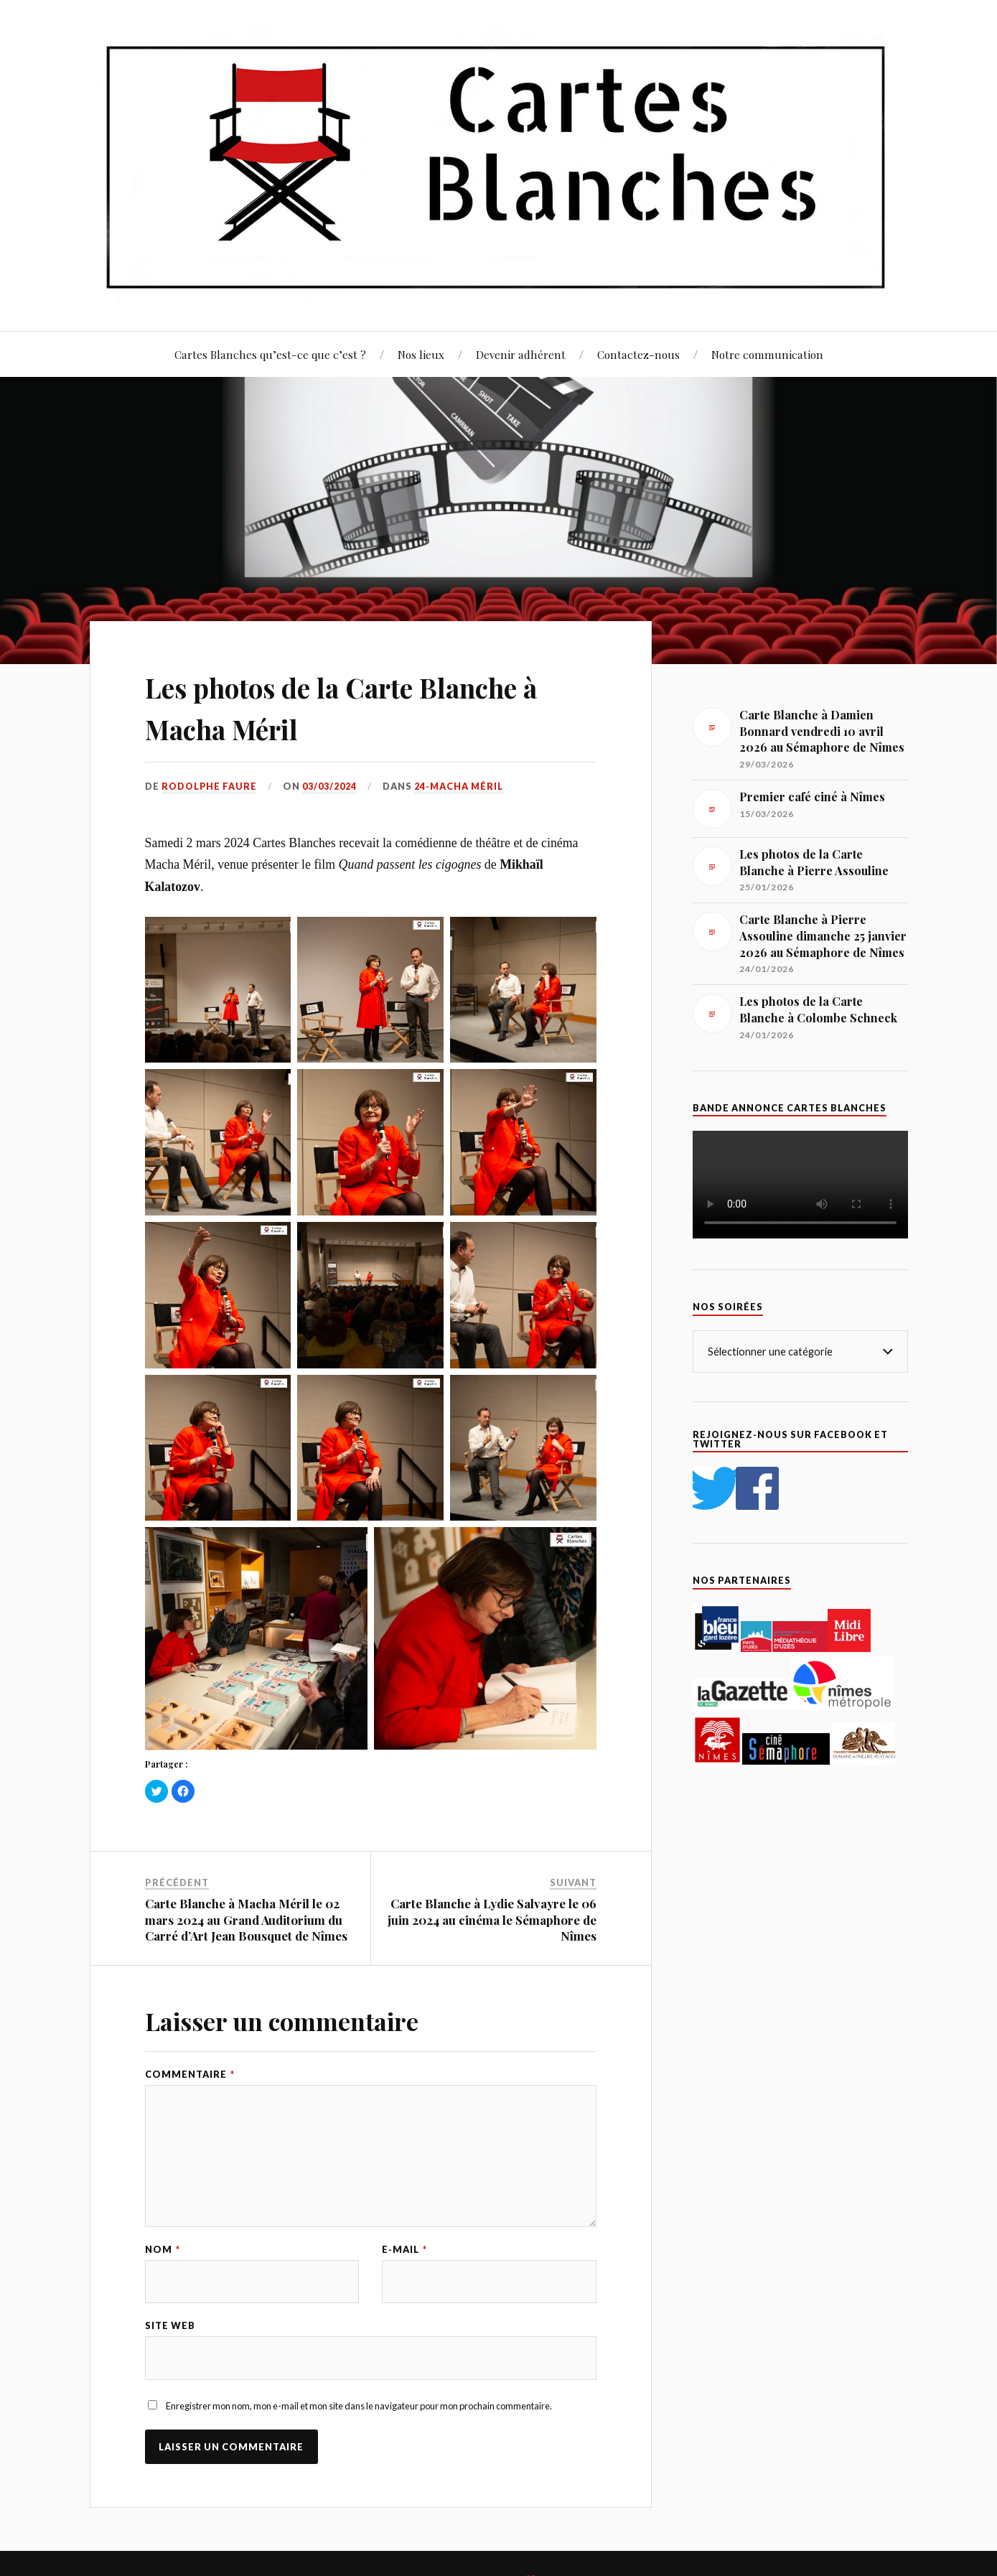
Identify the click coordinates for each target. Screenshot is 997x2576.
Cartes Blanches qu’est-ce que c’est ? (270, 354)
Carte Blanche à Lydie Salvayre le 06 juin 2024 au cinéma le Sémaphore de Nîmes (492, 1919)
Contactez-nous (638, 354)
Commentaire (190, 2073)
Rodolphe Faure (210, 786)
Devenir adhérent (521, 354)
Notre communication (767, 354)
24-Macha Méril (460, 786)
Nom (162, 2250)
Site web (170, 2327)
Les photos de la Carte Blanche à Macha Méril (369, 705)
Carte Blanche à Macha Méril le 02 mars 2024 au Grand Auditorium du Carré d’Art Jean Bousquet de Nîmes (246, 1919)
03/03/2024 (331, 786)
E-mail (404, 2250)
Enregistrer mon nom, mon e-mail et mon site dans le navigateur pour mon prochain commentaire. (359, 2407)
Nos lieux (421, 354)
